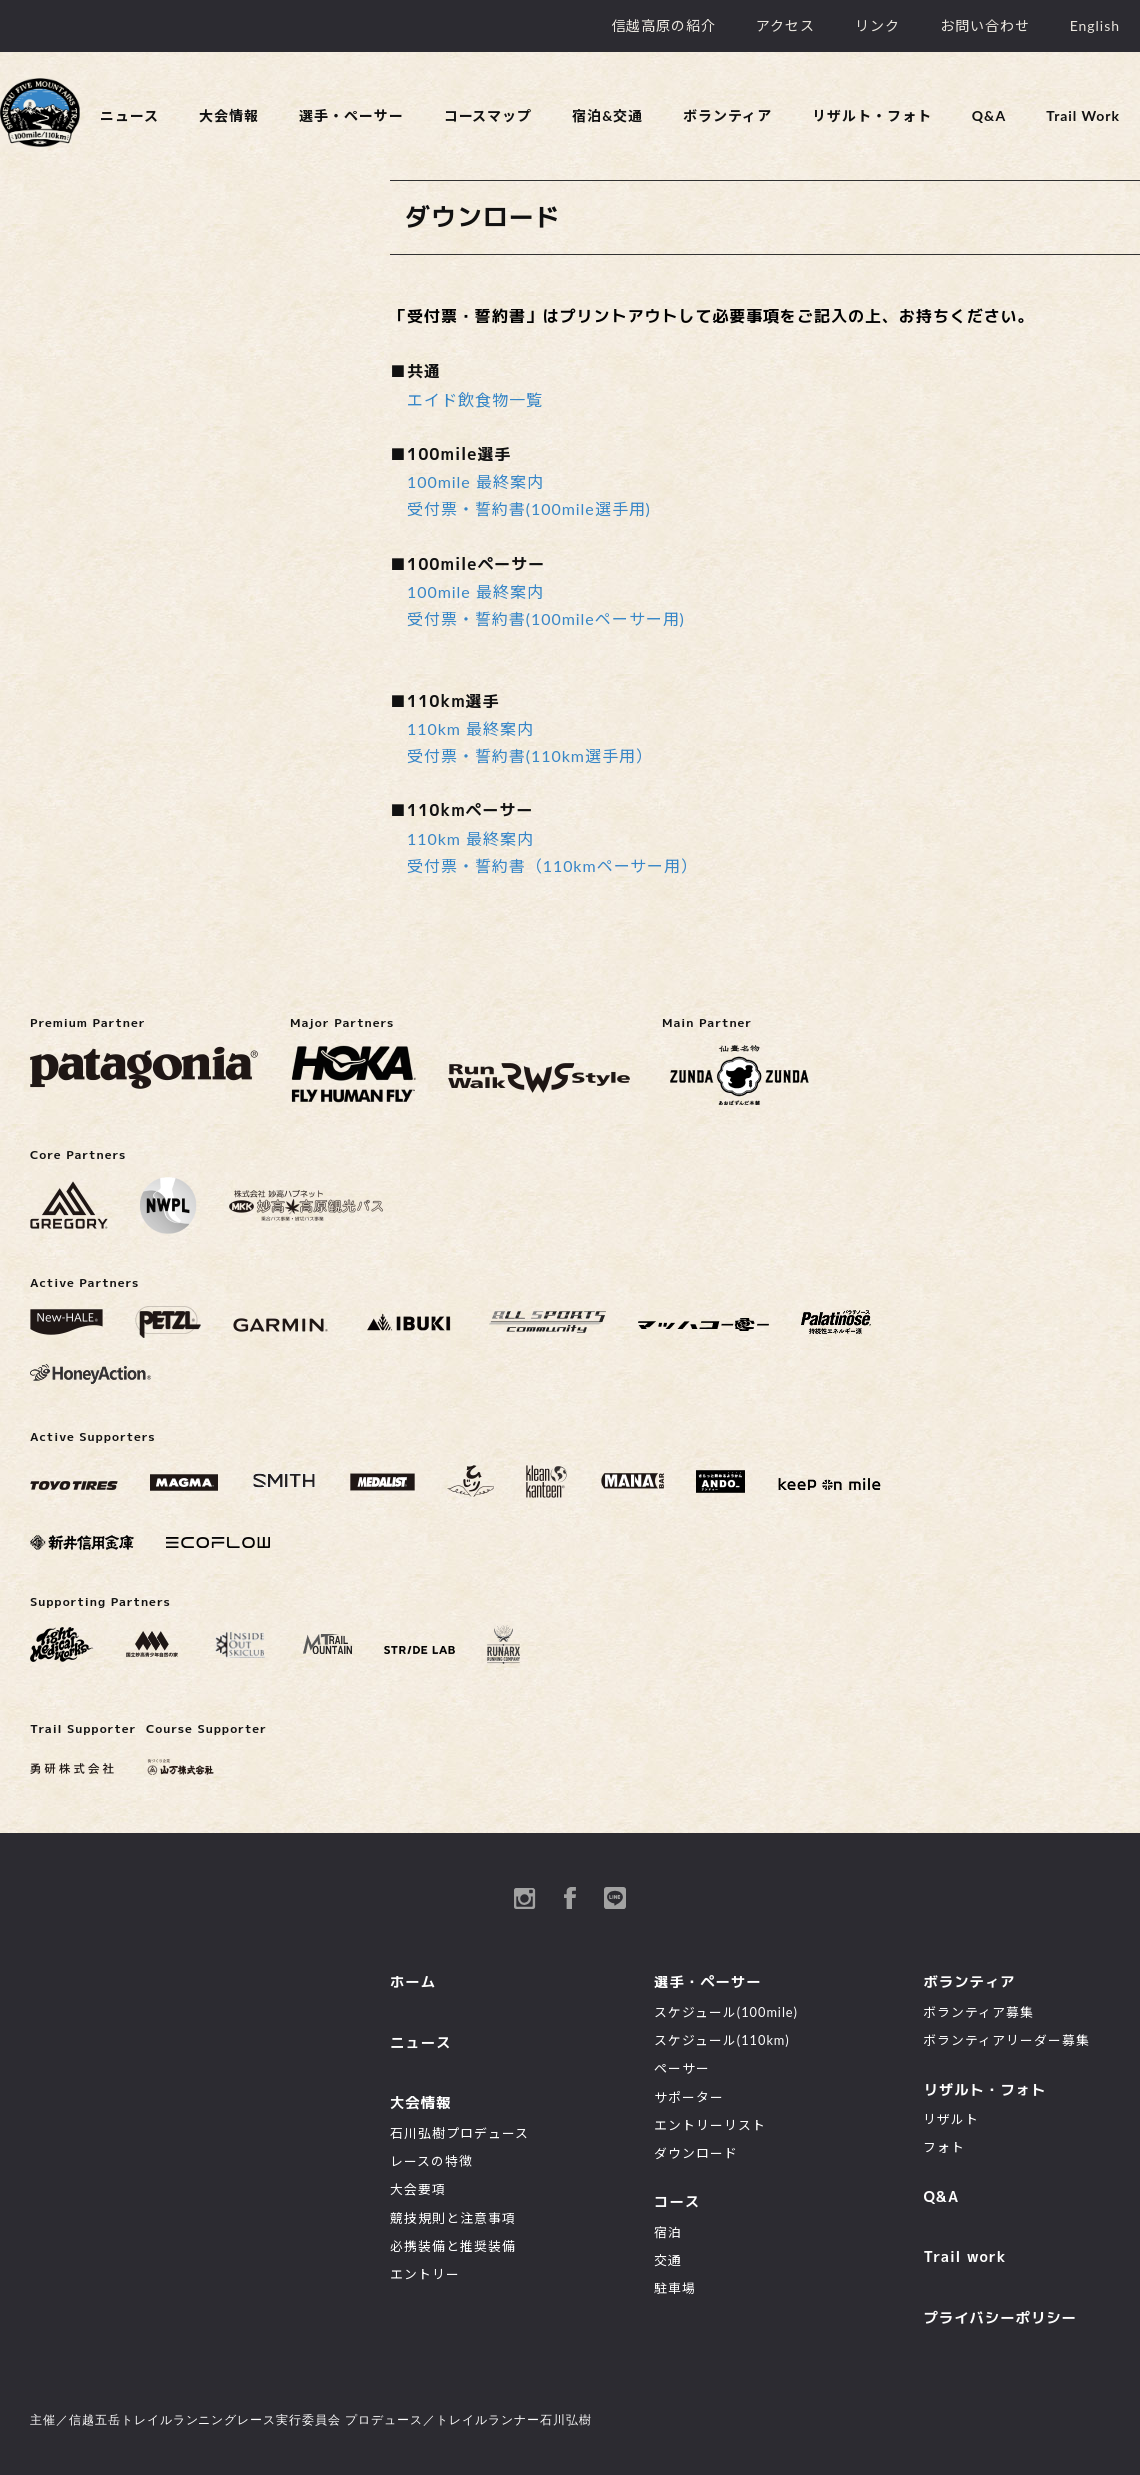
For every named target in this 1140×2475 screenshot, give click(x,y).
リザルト (951, 2119)
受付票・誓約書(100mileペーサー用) (546, 618)
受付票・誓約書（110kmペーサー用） (552, 865)
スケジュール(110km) (722, 2040)
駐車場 (675, 2288)
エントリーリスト (710, 2125)
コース (677, 2202)
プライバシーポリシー (1000, 2318)
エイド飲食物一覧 (475, 399)
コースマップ (488, 115)
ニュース (129, 115)
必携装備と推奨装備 (453, 2246)
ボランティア (727, 115)
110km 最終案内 (470, 728)
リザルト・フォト (872, 115)
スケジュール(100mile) (726, 2012)
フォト (944, 2147)
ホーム (413, 1982)
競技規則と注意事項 (453, 2218)
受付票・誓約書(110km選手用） (530, 755)
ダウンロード (696, 2153)
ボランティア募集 (978, 2012)
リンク (877, 25)
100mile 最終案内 (475, 481)
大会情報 (229, 115)
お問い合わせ (985, 25)
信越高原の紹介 (664, 25)
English (1095, 25)
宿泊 (668, 2232)
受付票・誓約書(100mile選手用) (529, 508)
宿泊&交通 (607, 115)
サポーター (689, 2097)
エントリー (425, 2274)
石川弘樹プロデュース (459, 2133)
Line (615, 1898)
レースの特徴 (431, 2161)
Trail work (964, 2257)
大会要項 (418, 2189)
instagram (525, 1898)
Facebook (570, 1898)
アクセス (785, 25)
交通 (668, 2260)
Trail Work (1083, 115)
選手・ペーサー (351, 115)
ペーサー (682, 2068)
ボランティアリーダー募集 (1006, 2040)
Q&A (989, 115)
